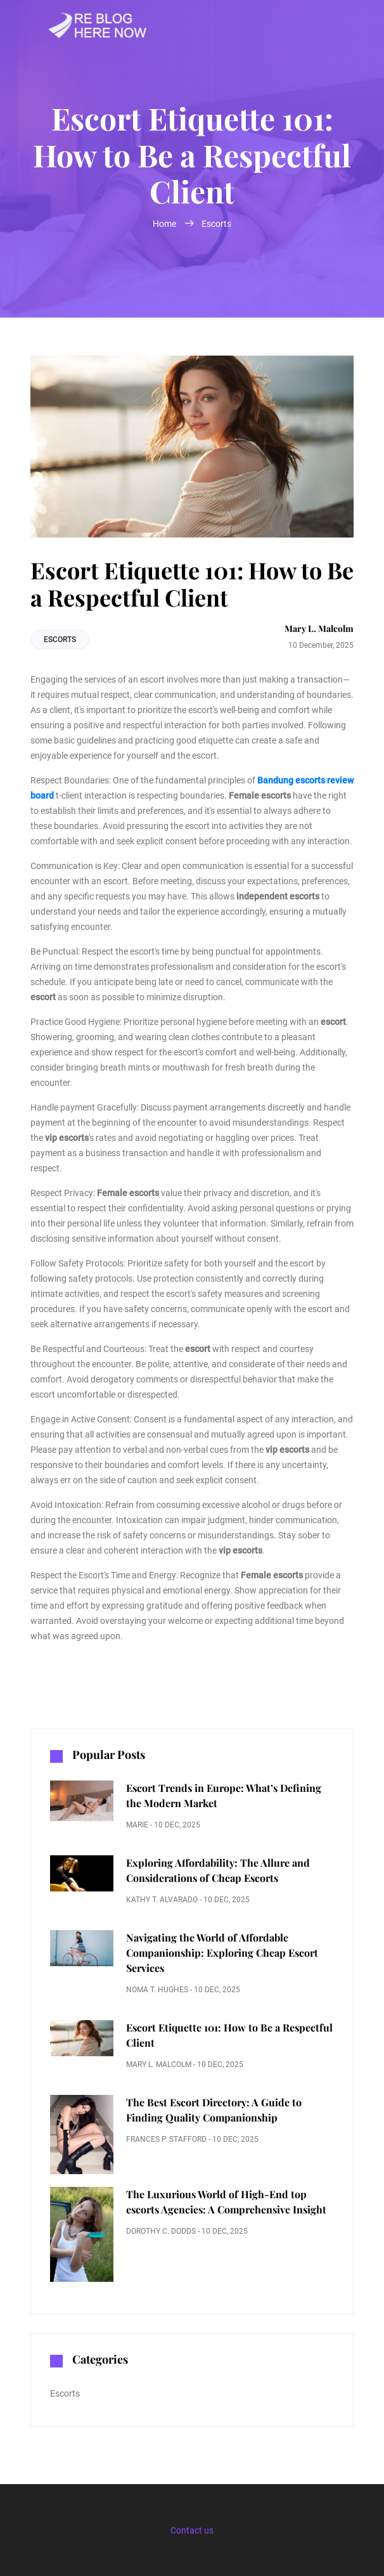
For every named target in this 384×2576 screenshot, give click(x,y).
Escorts (216, 224)
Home (165, 224)
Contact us (192, 2530)
